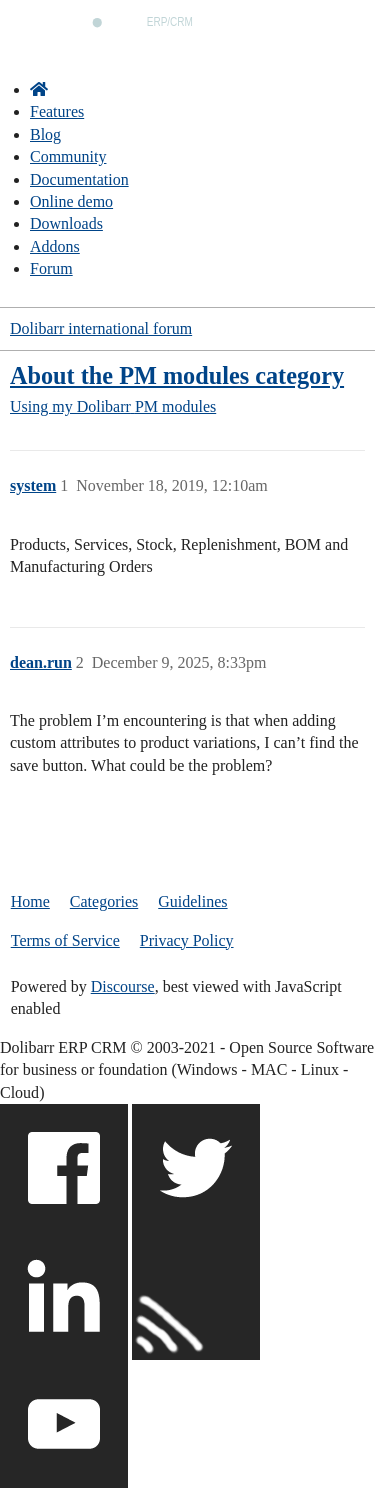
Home (30, 901)
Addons (55, 246)
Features (57, 111)
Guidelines (192, 901)
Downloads (66, 223)
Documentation (79, 179)
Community (68, 156)
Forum (51, 268)
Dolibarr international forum (101, 328)
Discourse (123, 986)
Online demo (71, 201)
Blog (45, 134)
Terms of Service (65, 940)
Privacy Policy (187, 940)
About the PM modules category (177, 375)
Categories (104, 901)
